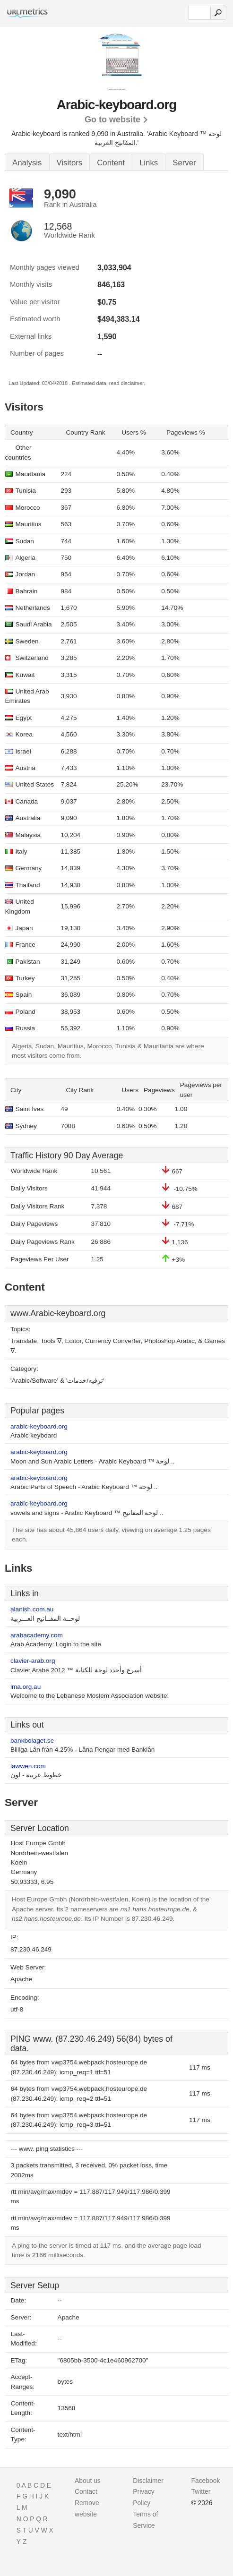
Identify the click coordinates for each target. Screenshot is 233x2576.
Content (111, 162)
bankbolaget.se (32, 1740)
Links (148, 162)
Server (184, 162)
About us (88, 2480)
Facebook (205, 2480)
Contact (86, 2491)
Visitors (70, 162)
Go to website (112, 119)
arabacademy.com (36, 1635)
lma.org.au (25, 1686)
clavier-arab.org (32, 1660)
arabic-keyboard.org (39, 1426)
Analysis (27, 162)
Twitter (201, 2491)
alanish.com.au (31, 1609)
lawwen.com (28, 1766)
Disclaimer (148, 2480)
